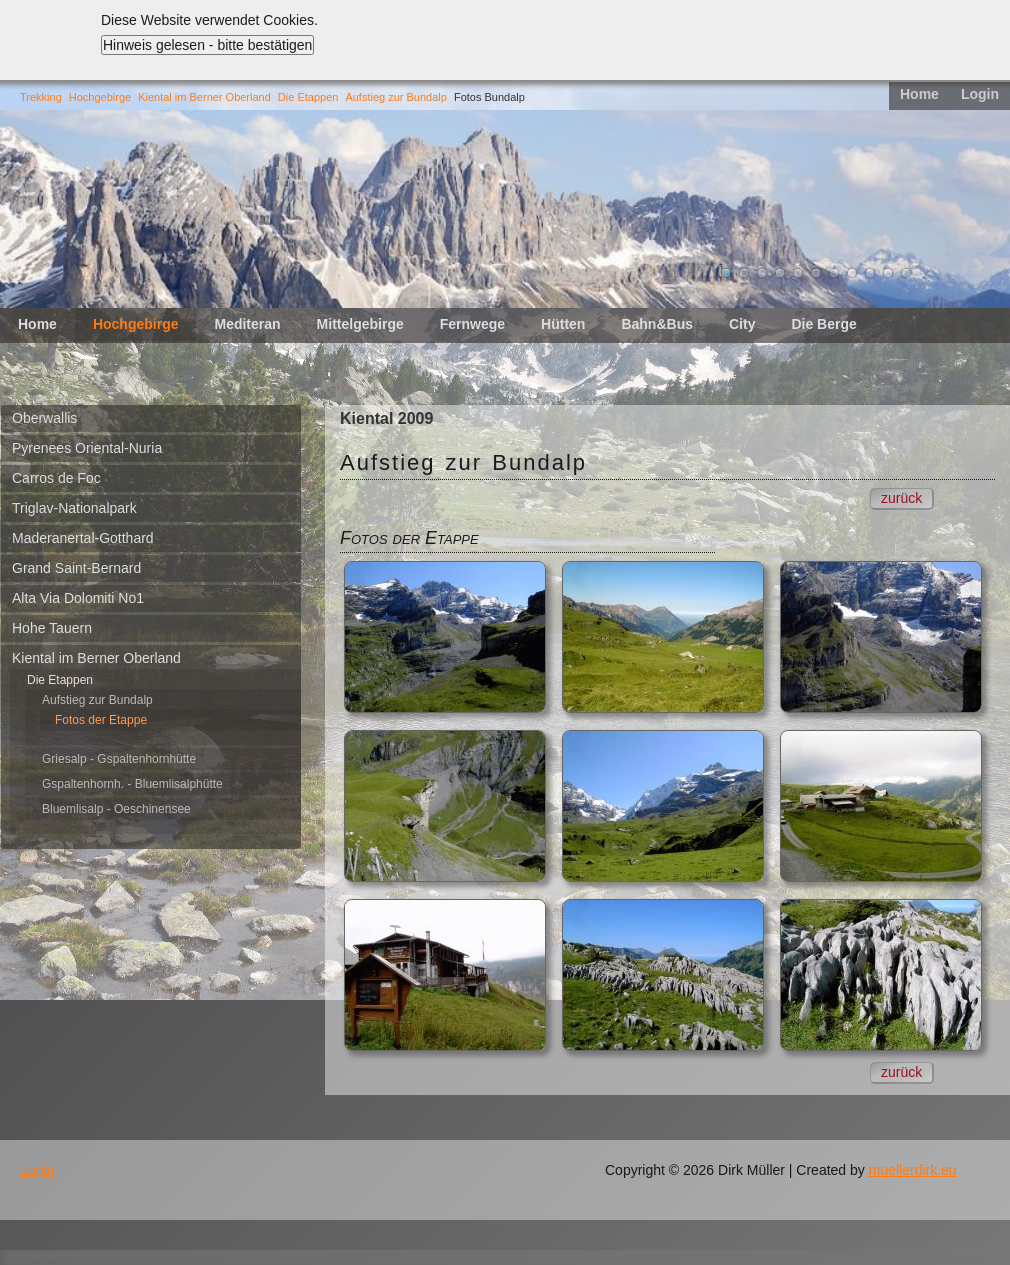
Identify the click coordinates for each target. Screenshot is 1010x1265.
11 (906, 273)
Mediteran (247, 324)
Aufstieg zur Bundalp (396, 97)
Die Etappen (308, 97)
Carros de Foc (56, 478)
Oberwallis (44, 418)
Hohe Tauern (52, 628)
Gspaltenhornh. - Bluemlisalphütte (132, 784)
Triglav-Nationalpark (74, 508)
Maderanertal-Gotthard (83, 538)
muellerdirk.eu (913, 1170)
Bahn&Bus (657, 324)
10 (888, 273)
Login (980, 94)
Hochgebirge (100, 97)
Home (919, 94)
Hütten (563, 324)
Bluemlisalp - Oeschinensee (116, 809)
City (742, 324)
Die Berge (823, 324)
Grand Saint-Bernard (76, 568)
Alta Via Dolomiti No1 (78, 598)
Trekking (41, 97)
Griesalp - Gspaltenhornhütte (119, 759)
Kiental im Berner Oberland (204, 97)
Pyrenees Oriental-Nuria (87, 448)
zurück (901, 498)
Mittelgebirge (360, 324)
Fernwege (472, 324)
